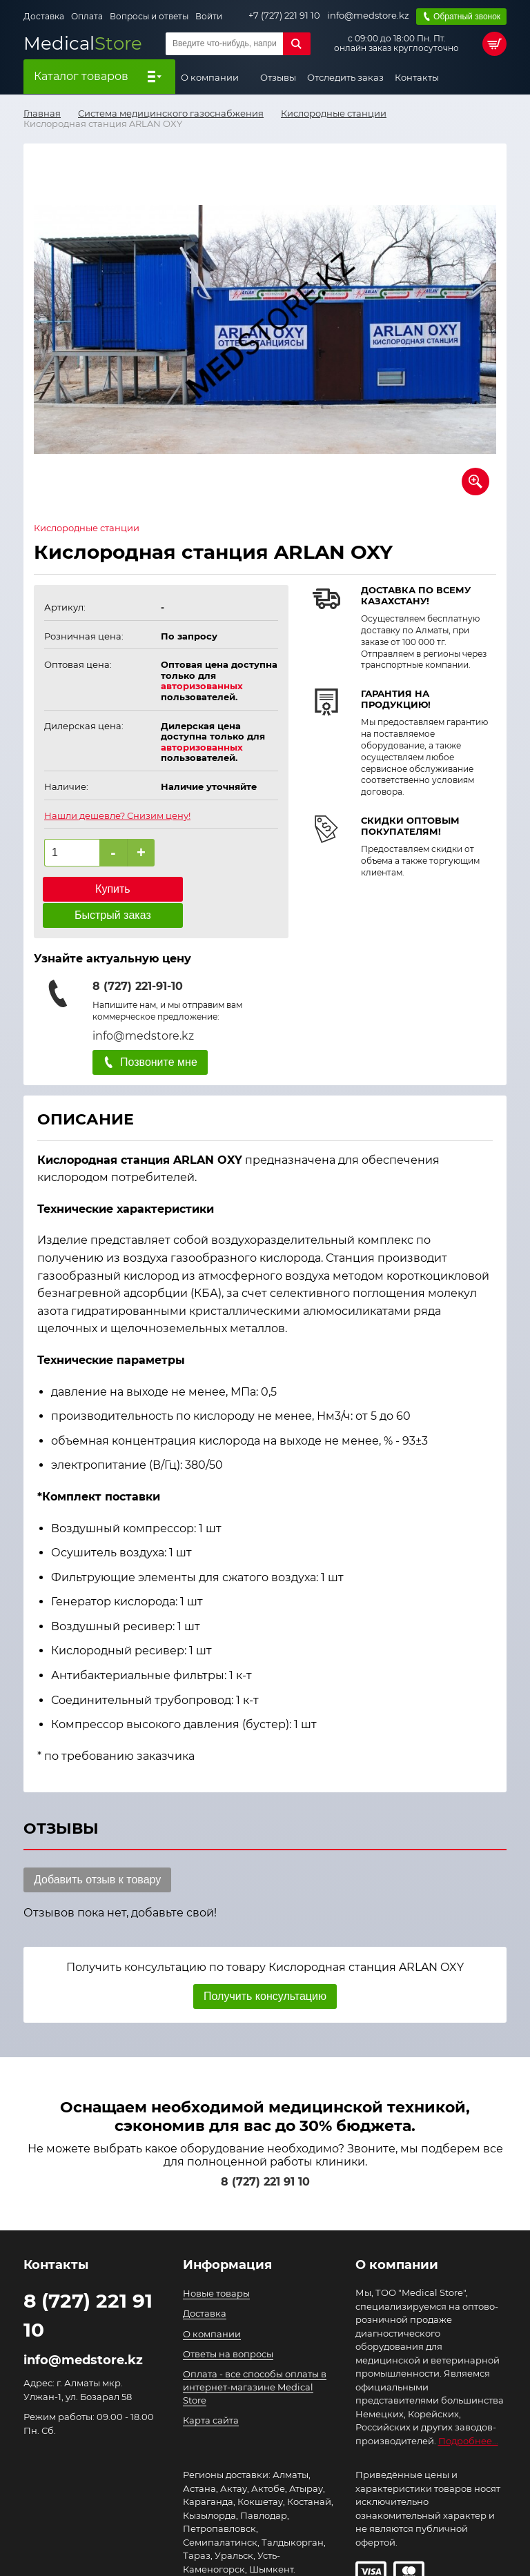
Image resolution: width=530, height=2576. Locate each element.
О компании (211, 75)
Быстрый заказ (223, 888)
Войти (208, 15)
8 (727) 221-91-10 (137, 958)
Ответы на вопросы (228, 2326)
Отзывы (278, 75)
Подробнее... (468, 2413)
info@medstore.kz (367, 15)
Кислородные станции (86, 527)
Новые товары (216, 2266)
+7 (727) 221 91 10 (284, 15)
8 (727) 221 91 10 (265, 2154)
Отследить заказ (345, 75)
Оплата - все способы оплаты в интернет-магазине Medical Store (254, 2359)
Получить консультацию (265, 1968)
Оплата (87, 15)
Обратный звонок (466, 15)
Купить (99, 888)
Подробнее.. (212, 2555)
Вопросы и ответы (149, 15)
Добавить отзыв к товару (97, 1852)
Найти (297, 42)
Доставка (43, 15)
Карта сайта (211, 2393)
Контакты (417, 75)
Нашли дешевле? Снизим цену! (117, 814)
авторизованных (202, 685)
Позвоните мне (158, 1034)
